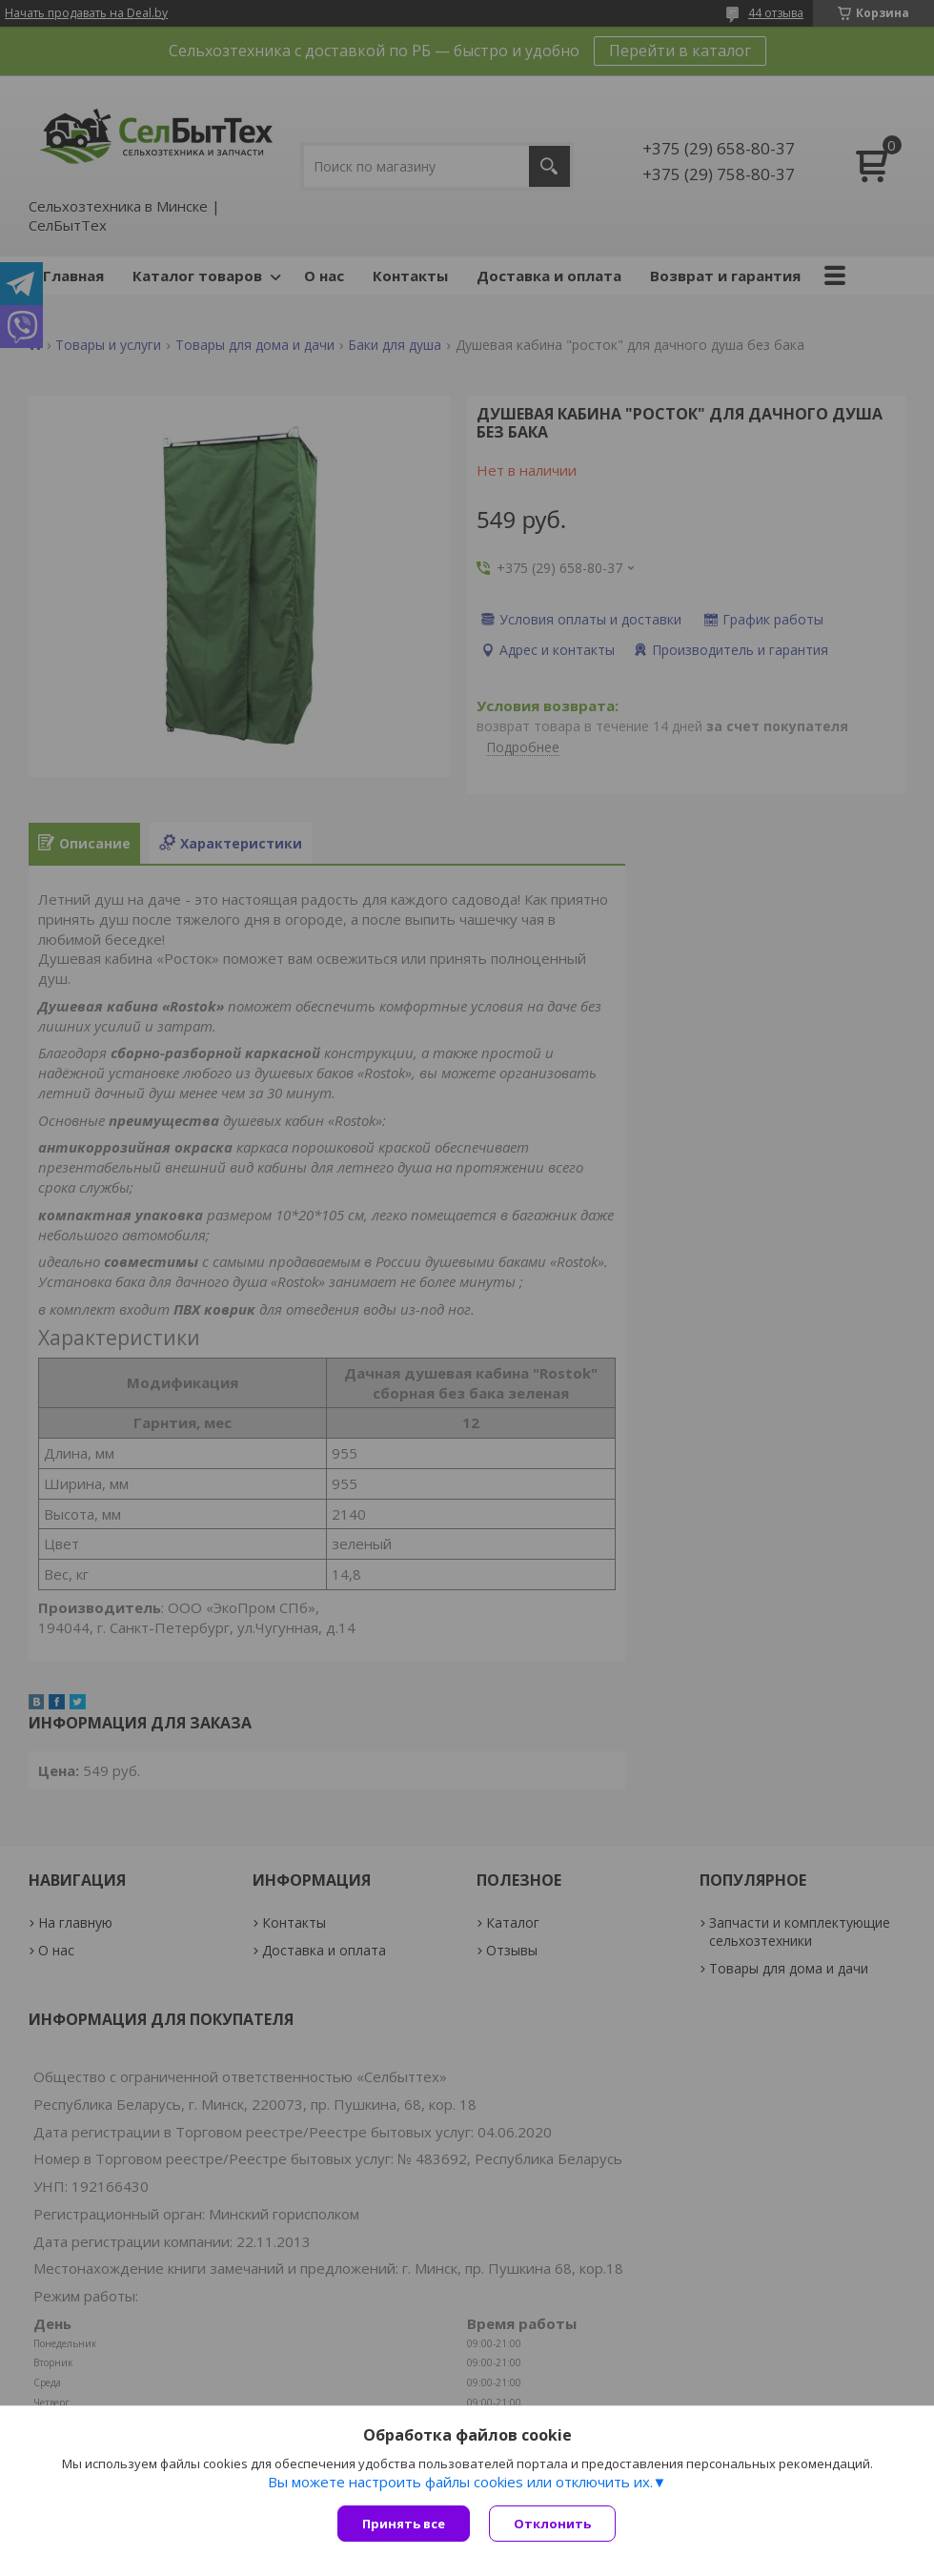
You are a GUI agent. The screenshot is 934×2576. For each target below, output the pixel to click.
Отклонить (552, 2523)
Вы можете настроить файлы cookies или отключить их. (460, 2481)
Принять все (403, 2523)
